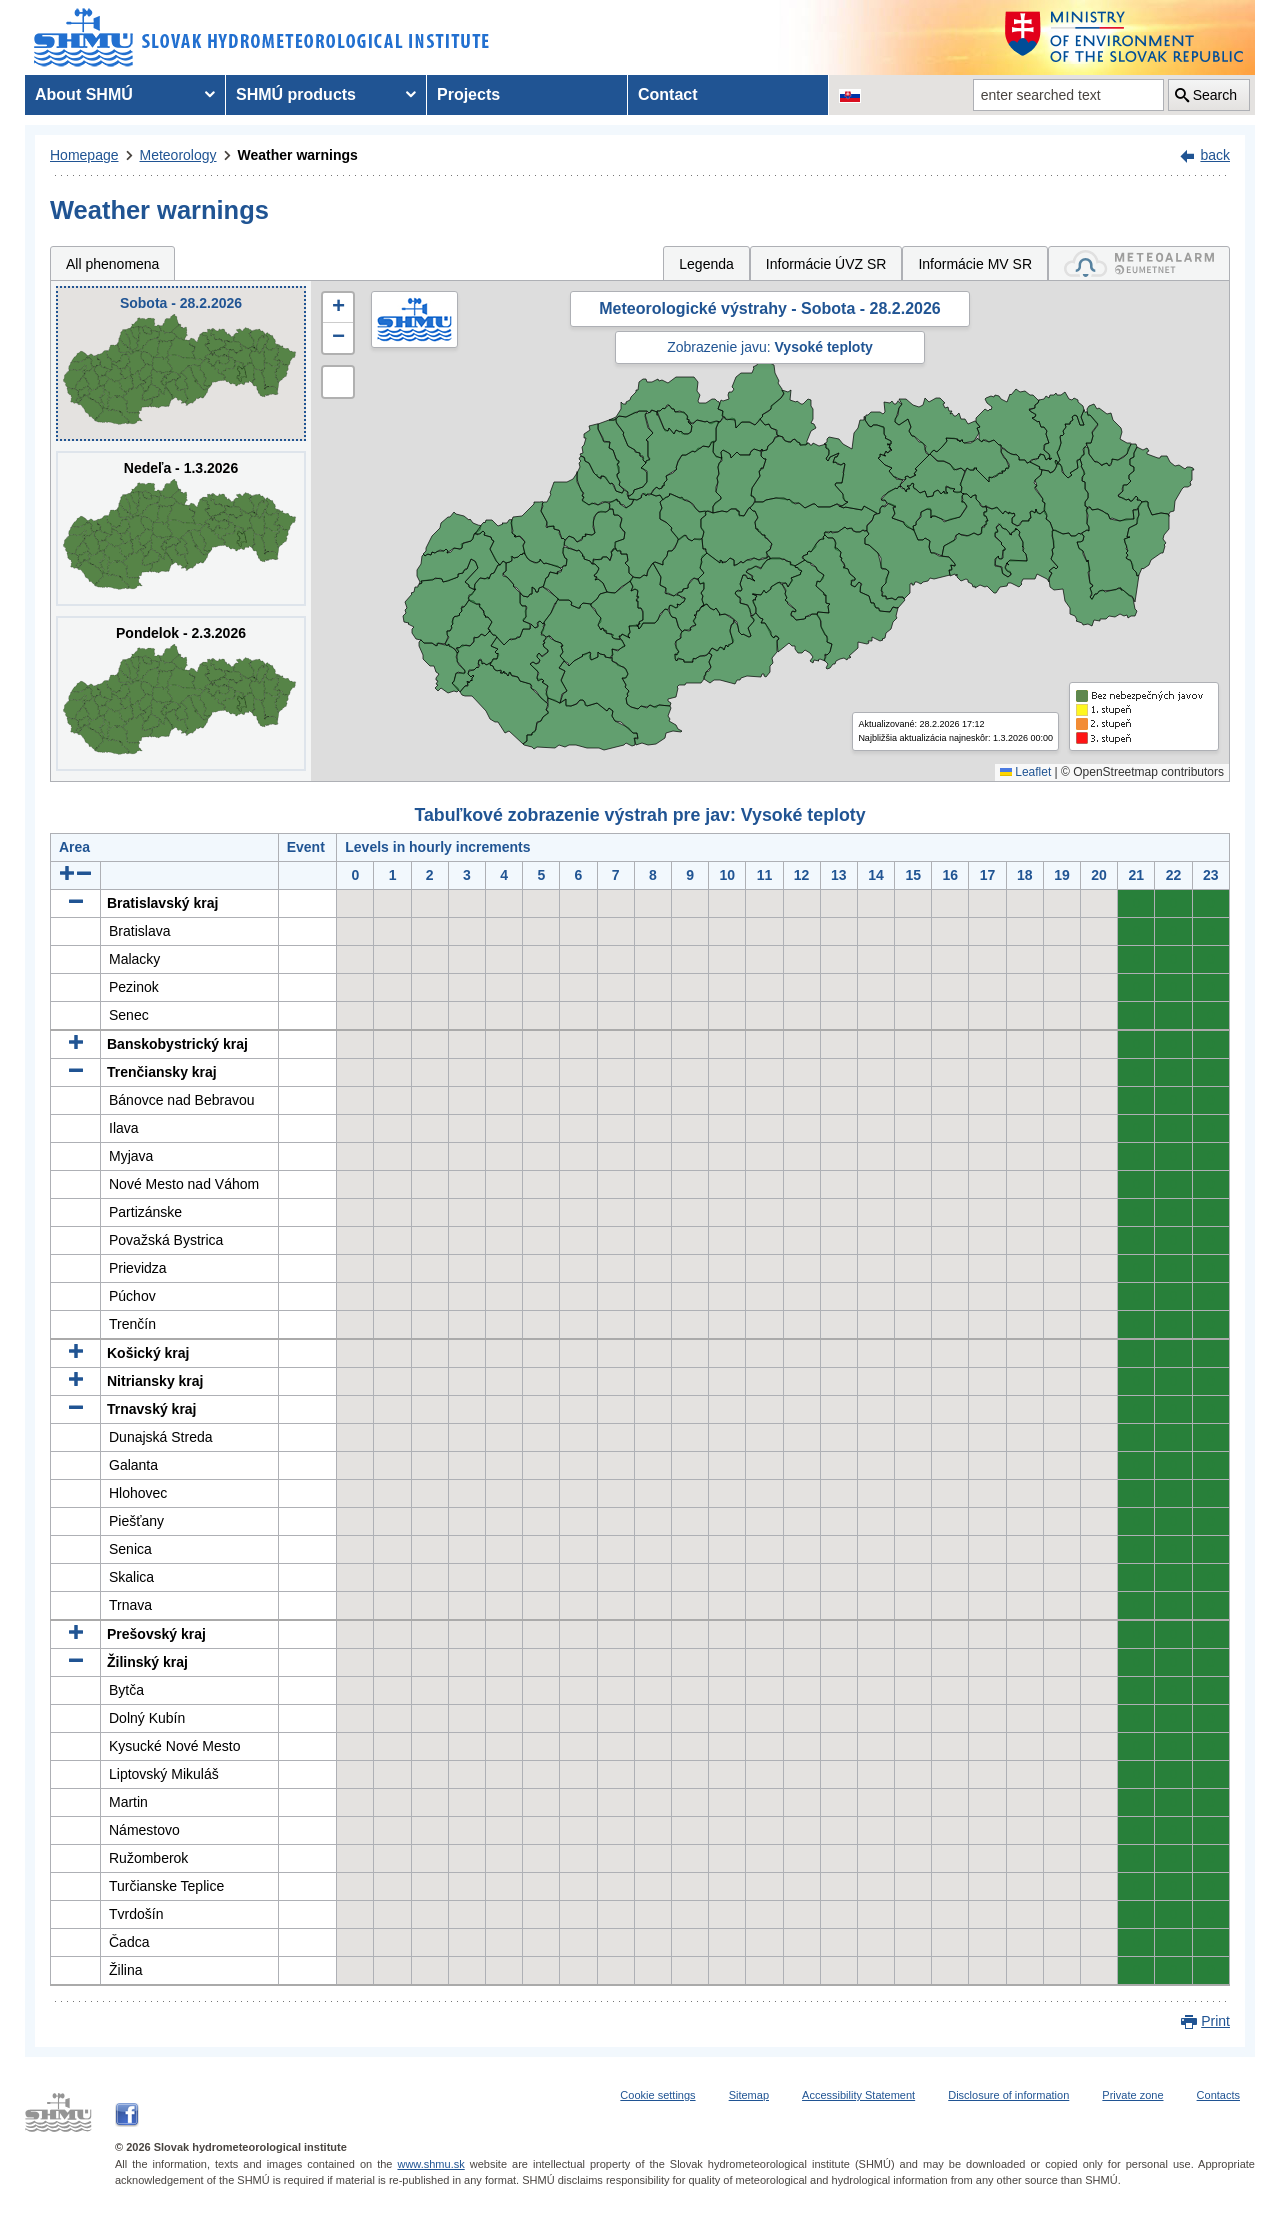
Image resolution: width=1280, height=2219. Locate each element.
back (1215, 155)
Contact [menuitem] (668, 94)
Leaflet (1025, 772)
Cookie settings (657, 2095)
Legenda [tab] (706, 264)
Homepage (84, 155)
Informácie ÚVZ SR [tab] (826, 264)
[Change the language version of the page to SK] (850, 95)
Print (1215, 2021)
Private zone (1132, 2095)
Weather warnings (298, 155)
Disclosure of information (1008, 2095)
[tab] (1139, 263)
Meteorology (178, 155)
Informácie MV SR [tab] (975, 264)
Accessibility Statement (858, 2095)
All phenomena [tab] (112, 264)
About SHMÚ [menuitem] (84, 94)
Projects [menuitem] (468, 94)
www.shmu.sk (430, 2164)
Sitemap (749, 2095)
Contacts (1218, 2095)
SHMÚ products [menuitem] (296, 94)
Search (1215, 95)
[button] (338, 308)
